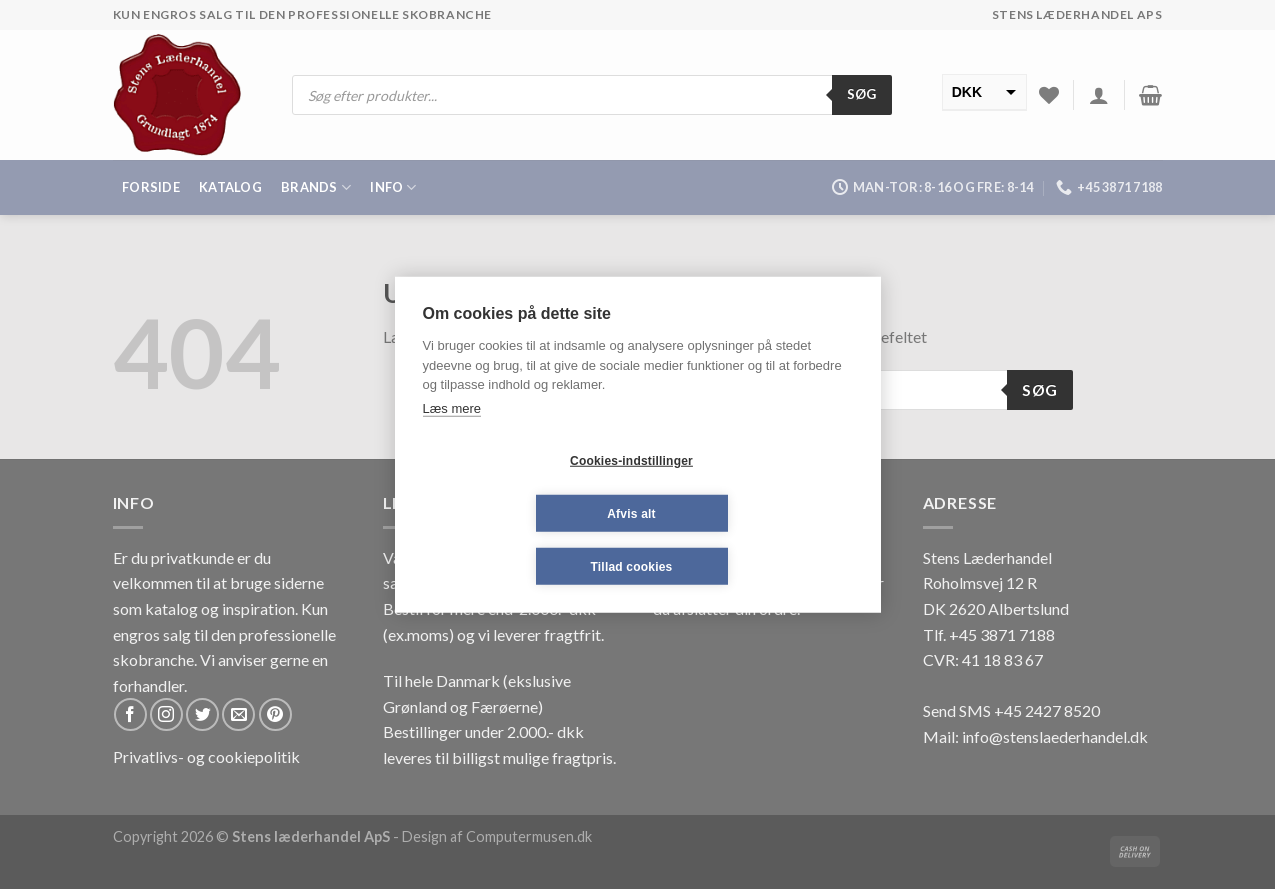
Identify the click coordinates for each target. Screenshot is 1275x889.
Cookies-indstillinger (631, 460)
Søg (862, 94)
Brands (316, 187)
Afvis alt (631, 513)
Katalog (230, 187)
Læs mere (452, 407)
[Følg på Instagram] (166, 714)
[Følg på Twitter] (202, 714)
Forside (151, 187)
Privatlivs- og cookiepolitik (206, 756)
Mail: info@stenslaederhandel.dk (1035, 736)
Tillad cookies (632, 566)
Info (393, 187)
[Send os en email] (238, 714)
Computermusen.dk (529, 836)
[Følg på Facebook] (130, 714)
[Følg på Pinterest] (275, 714)
